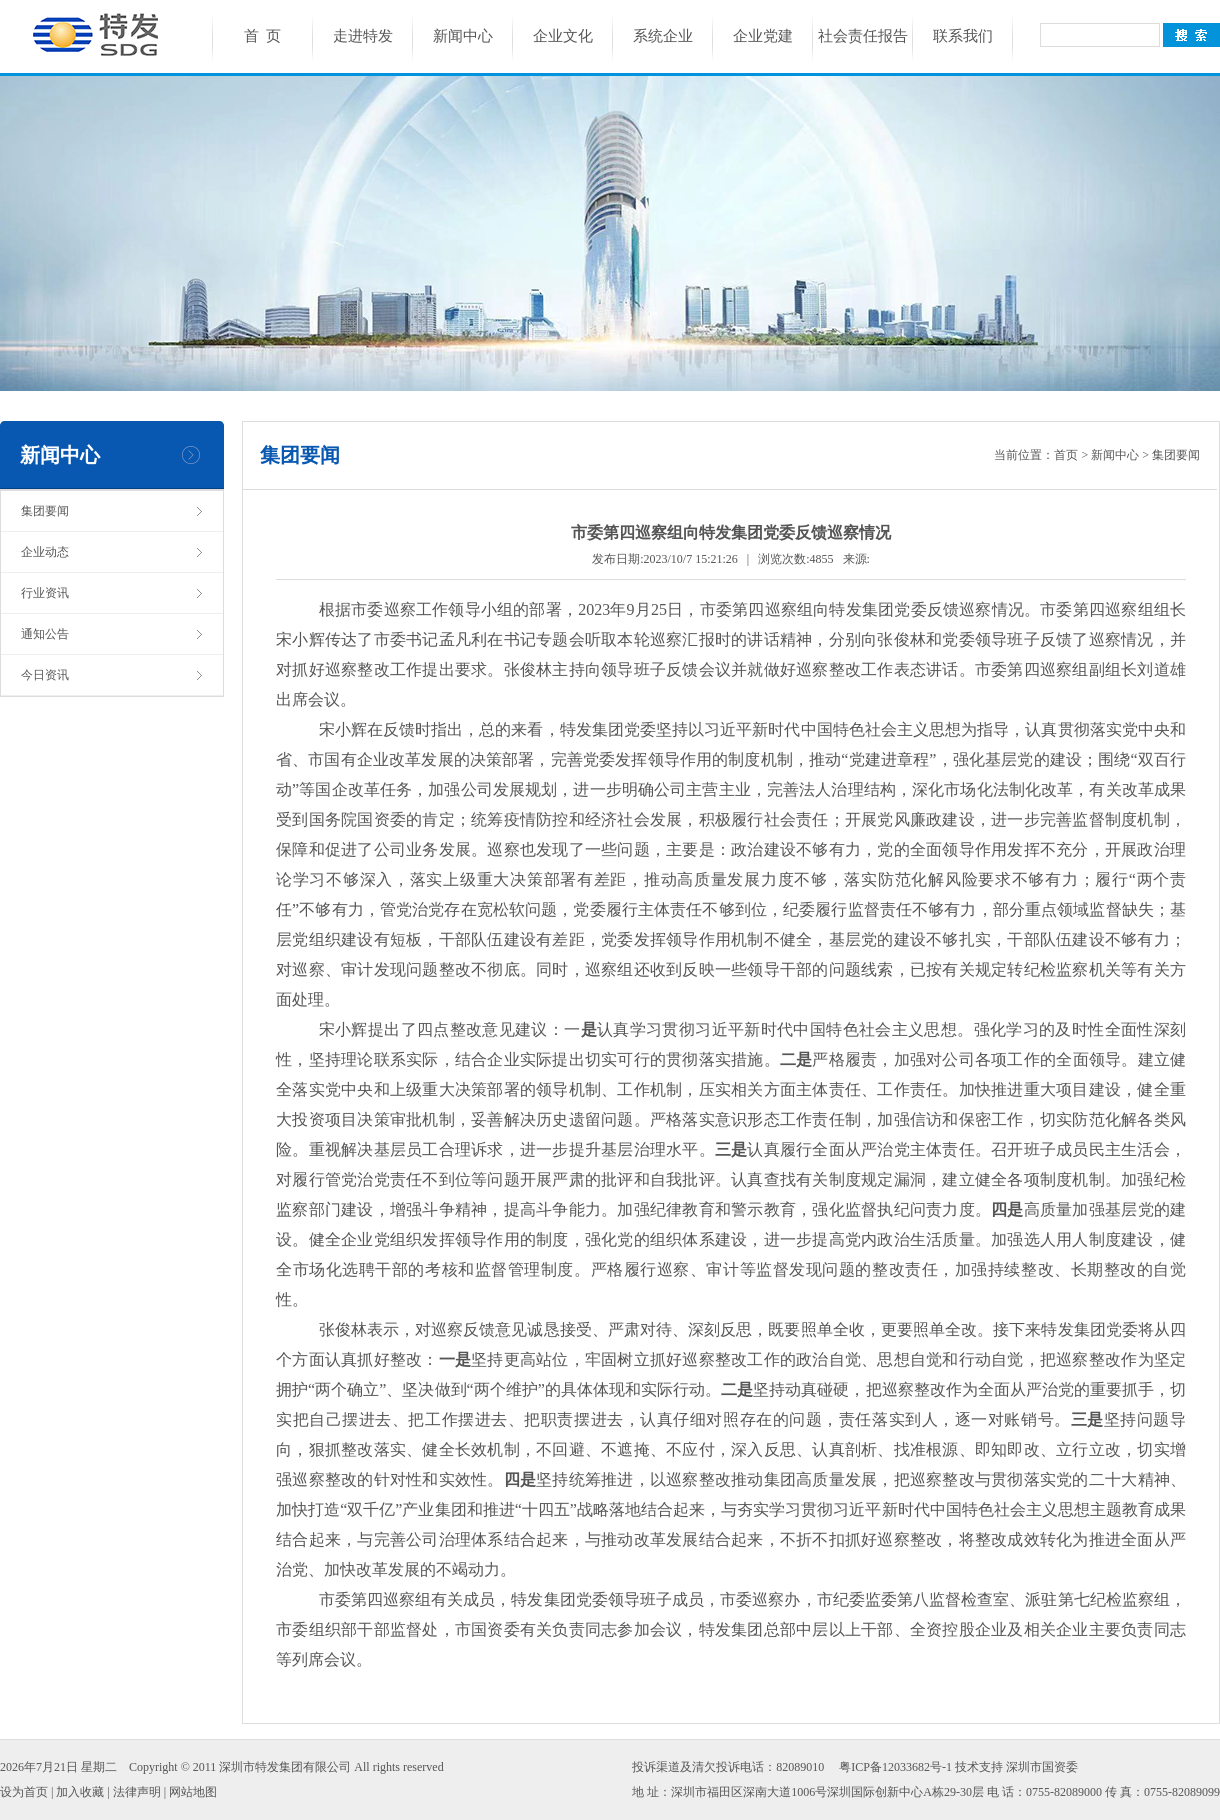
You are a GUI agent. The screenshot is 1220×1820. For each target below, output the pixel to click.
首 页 (263, 36)
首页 (1066, 455)
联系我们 (963, 36)
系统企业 (663, 36)
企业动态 (45, 552)
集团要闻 (45, 511)
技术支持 (979, 1767)
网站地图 (193, 1792)
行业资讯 (45, 593)
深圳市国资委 (1042, 1767)
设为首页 (24, 1792)
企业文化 (563, 36)
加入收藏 (80, 1792)
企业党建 (763, 36)
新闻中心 (463, 36)
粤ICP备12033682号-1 (895, 1767)
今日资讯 (45, 675)
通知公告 (45, 634)
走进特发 (363, 36)
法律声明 (137, 1792)
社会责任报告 (863, 36)
